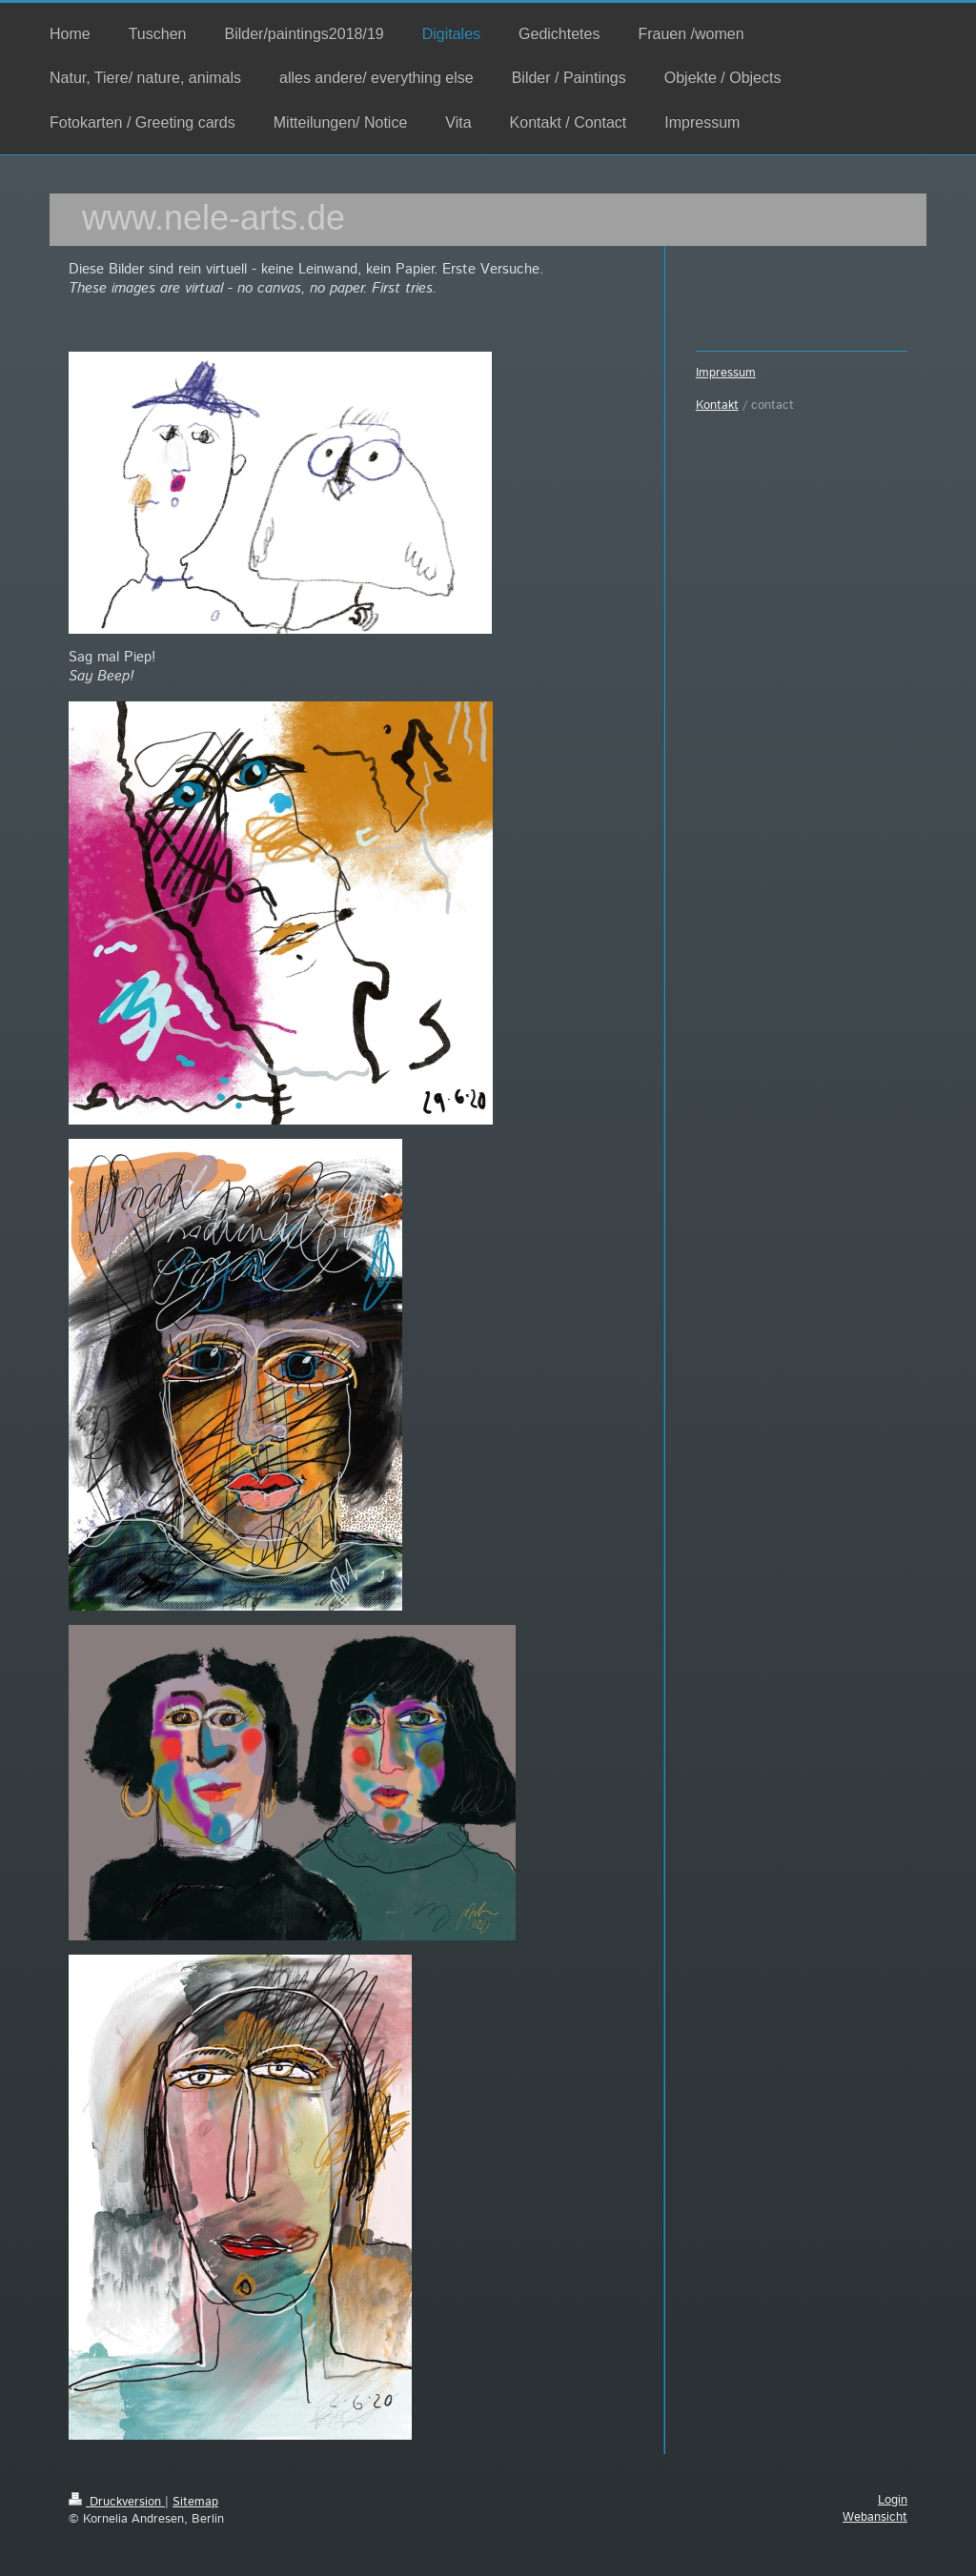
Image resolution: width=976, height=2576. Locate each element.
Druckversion (117, 2502)
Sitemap (195, 2502)
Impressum (726, 373)
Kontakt (717, 405)
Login (892, 2500)
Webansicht (875, 2517)
